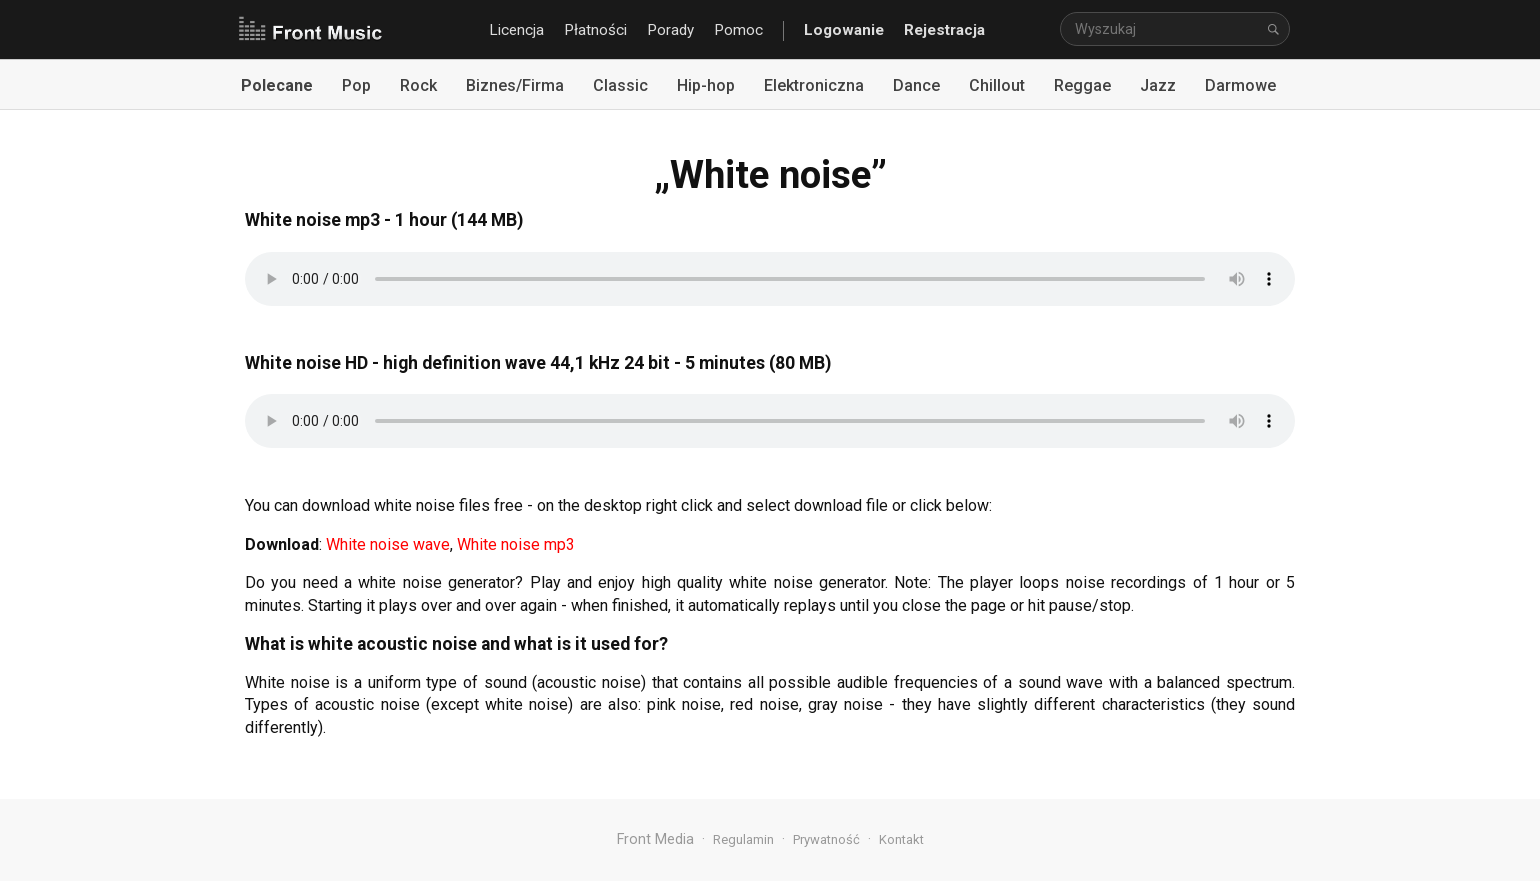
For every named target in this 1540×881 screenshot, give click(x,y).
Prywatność (826, 839)
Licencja (516, 30)
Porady (670, 30)
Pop (356, 85)
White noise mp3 (516, 544)
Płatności (595, 30)
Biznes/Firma (515, 85)
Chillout (997, 85)
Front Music (310, 30)
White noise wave (388, 544)
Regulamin (743, 839)
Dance (916, 85)
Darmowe (1240, 85)
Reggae (1082, 85)
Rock (418, 85)
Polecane (277, 85)
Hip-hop (706, 85)
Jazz (1158, 85)
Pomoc (738, 30)
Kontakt (901, 839)
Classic (620, 85)
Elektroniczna (814, 85)
